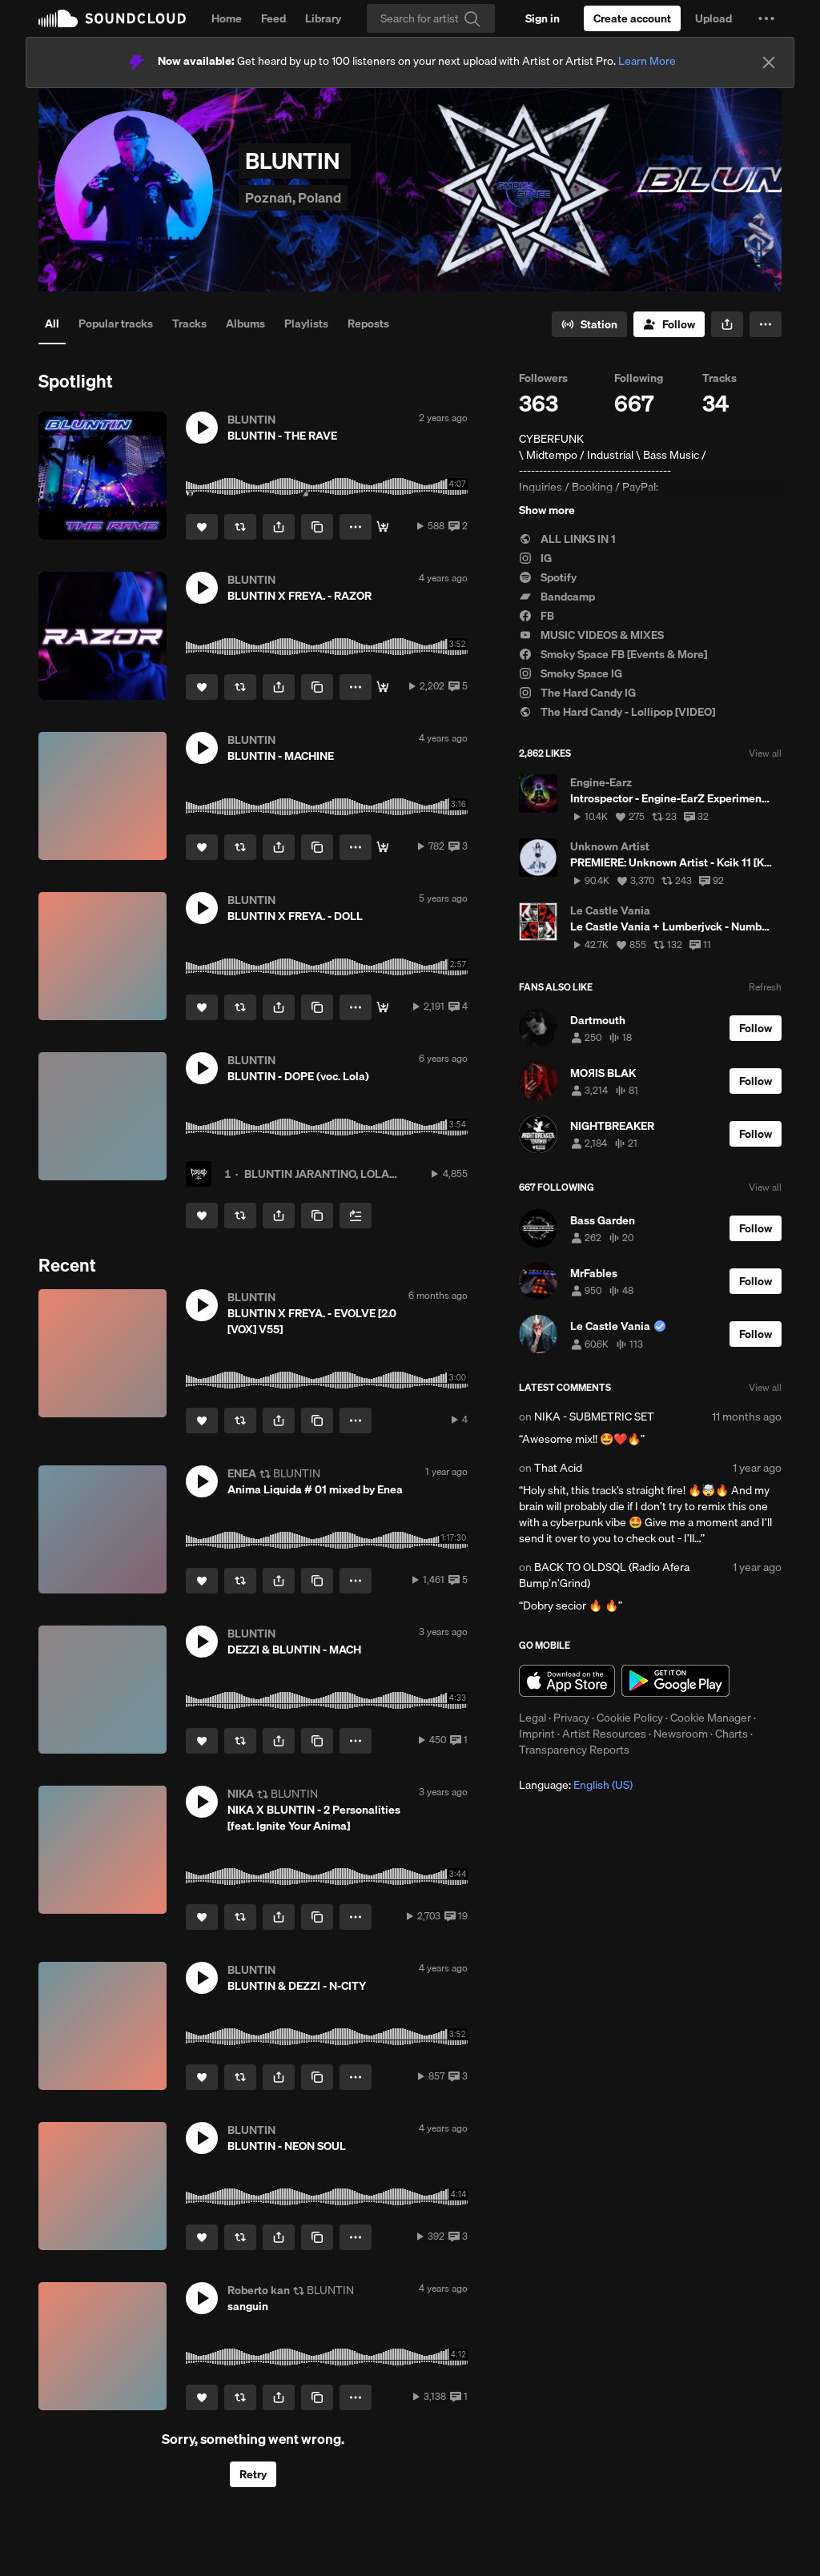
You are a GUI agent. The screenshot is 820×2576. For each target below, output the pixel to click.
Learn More (647, 61)
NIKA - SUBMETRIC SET (594, 1416)
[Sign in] (542, 18)
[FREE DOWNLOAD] (382, 1007)
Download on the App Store (567, 1681)
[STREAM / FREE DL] (382, 847)
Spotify (548, 577)
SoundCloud (112, 18)
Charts (731, 1733)
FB (536, 616)
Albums (245, 323)
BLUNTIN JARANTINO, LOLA (316, 1174)
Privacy (571, 1717)
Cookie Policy (630, 1717)
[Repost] (240, 527)
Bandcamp (557, 596)
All (52, 323)
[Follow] (669, 324)
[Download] (382, 526)
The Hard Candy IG (577, 692)
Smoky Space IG (570, 673)
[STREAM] (382, 687)
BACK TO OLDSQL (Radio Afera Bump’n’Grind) (604, 1575)
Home (226, 18)
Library (323, 18)
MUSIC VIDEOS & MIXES (591, 635)
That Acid (558, 1468)
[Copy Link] (317, 527)
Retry (253, 2474)
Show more (547, 510)
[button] (766, 18)
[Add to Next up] (356, 1215)
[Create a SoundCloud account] (632, 18)
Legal (532, 1717)
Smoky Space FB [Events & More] (613, 654)
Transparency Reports (574, 1749)
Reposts (368, 323)
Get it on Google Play (675, 1681)
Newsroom (680, 1733)
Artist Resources (604, 1733)
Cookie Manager (710, 1717)
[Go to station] (589, 324)
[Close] (769, 62)
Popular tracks (115, 323)
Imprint (537, 1733)
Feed (273, 18)
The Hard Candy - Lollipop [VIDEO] (617, 712)
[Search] (431, 18)
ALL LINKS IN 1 (567, 539)
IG (535, 558)
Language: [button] (576, 1785)
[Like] (202, 527)
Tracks (189, 323)
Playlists (306, 323)
